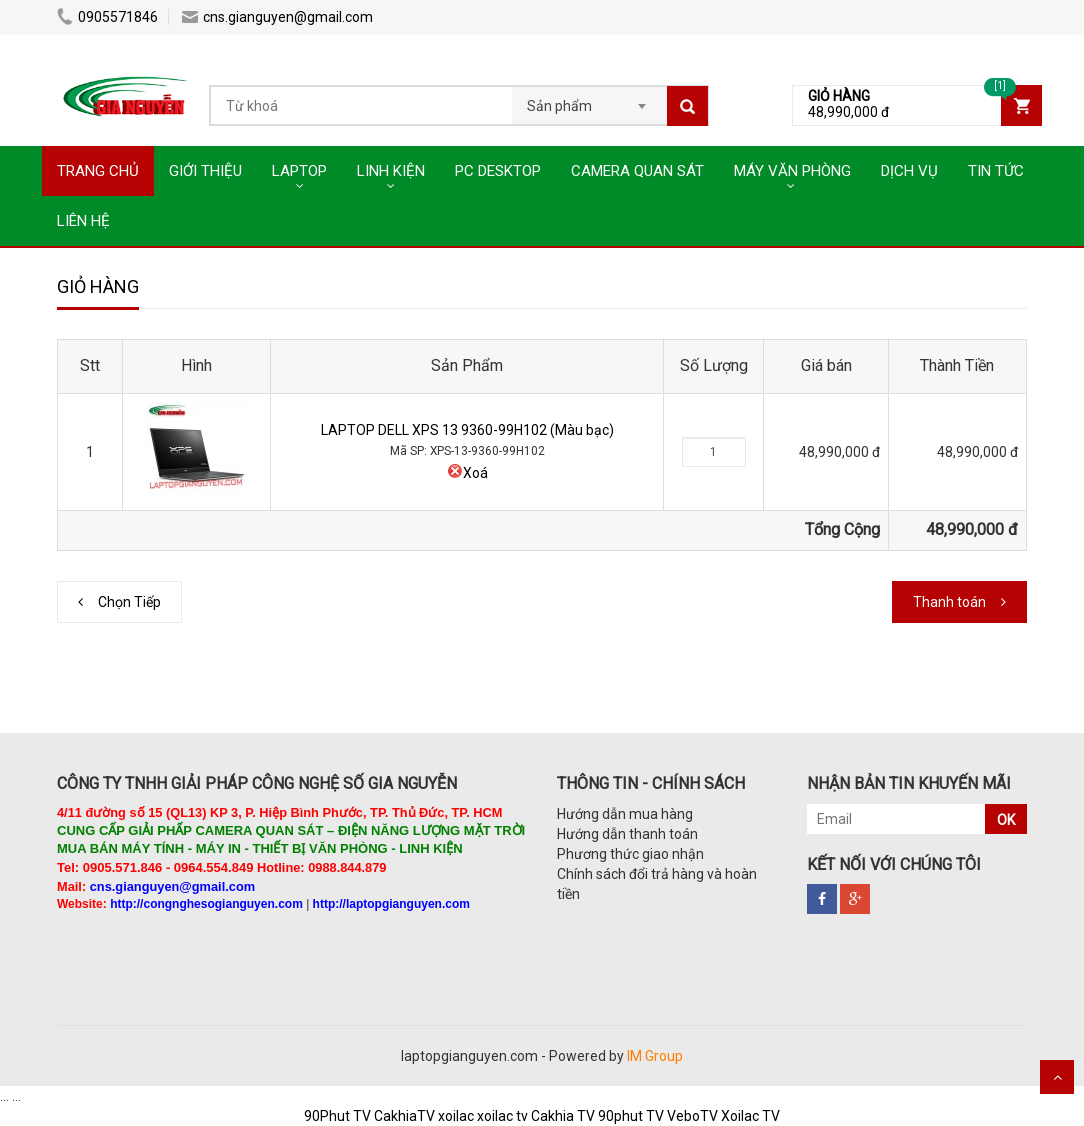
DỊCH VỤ (909, 171)
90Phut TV (337, 1116)
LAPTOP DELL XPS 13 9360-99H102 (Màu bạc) (467, 430)
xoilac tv (502, 1116)
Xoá (467, 473)
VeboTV (692, 1116)
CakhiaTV (404, 1116)
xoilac (456, 1116)
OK (1006, 820)
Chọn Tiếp (129, 602)
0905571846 (107, 17)
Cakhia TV (563, 1116)
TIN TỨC (996, 171)
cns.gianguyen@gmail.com (277, 17)
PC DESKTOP (498, 171)
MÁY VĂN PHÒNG (792, 171)
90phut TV (631, 1116)
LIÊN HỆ (83, 221)
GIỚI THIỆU (205, 171)
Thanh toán (949, 602)
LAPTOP (299, 171)
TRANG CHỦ (98, 171)
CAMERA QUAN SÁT (637, 171)
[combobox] (589, 100)
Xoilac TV (750, 1116)
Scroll (1057, 1077)
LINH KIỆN (391, 171)
